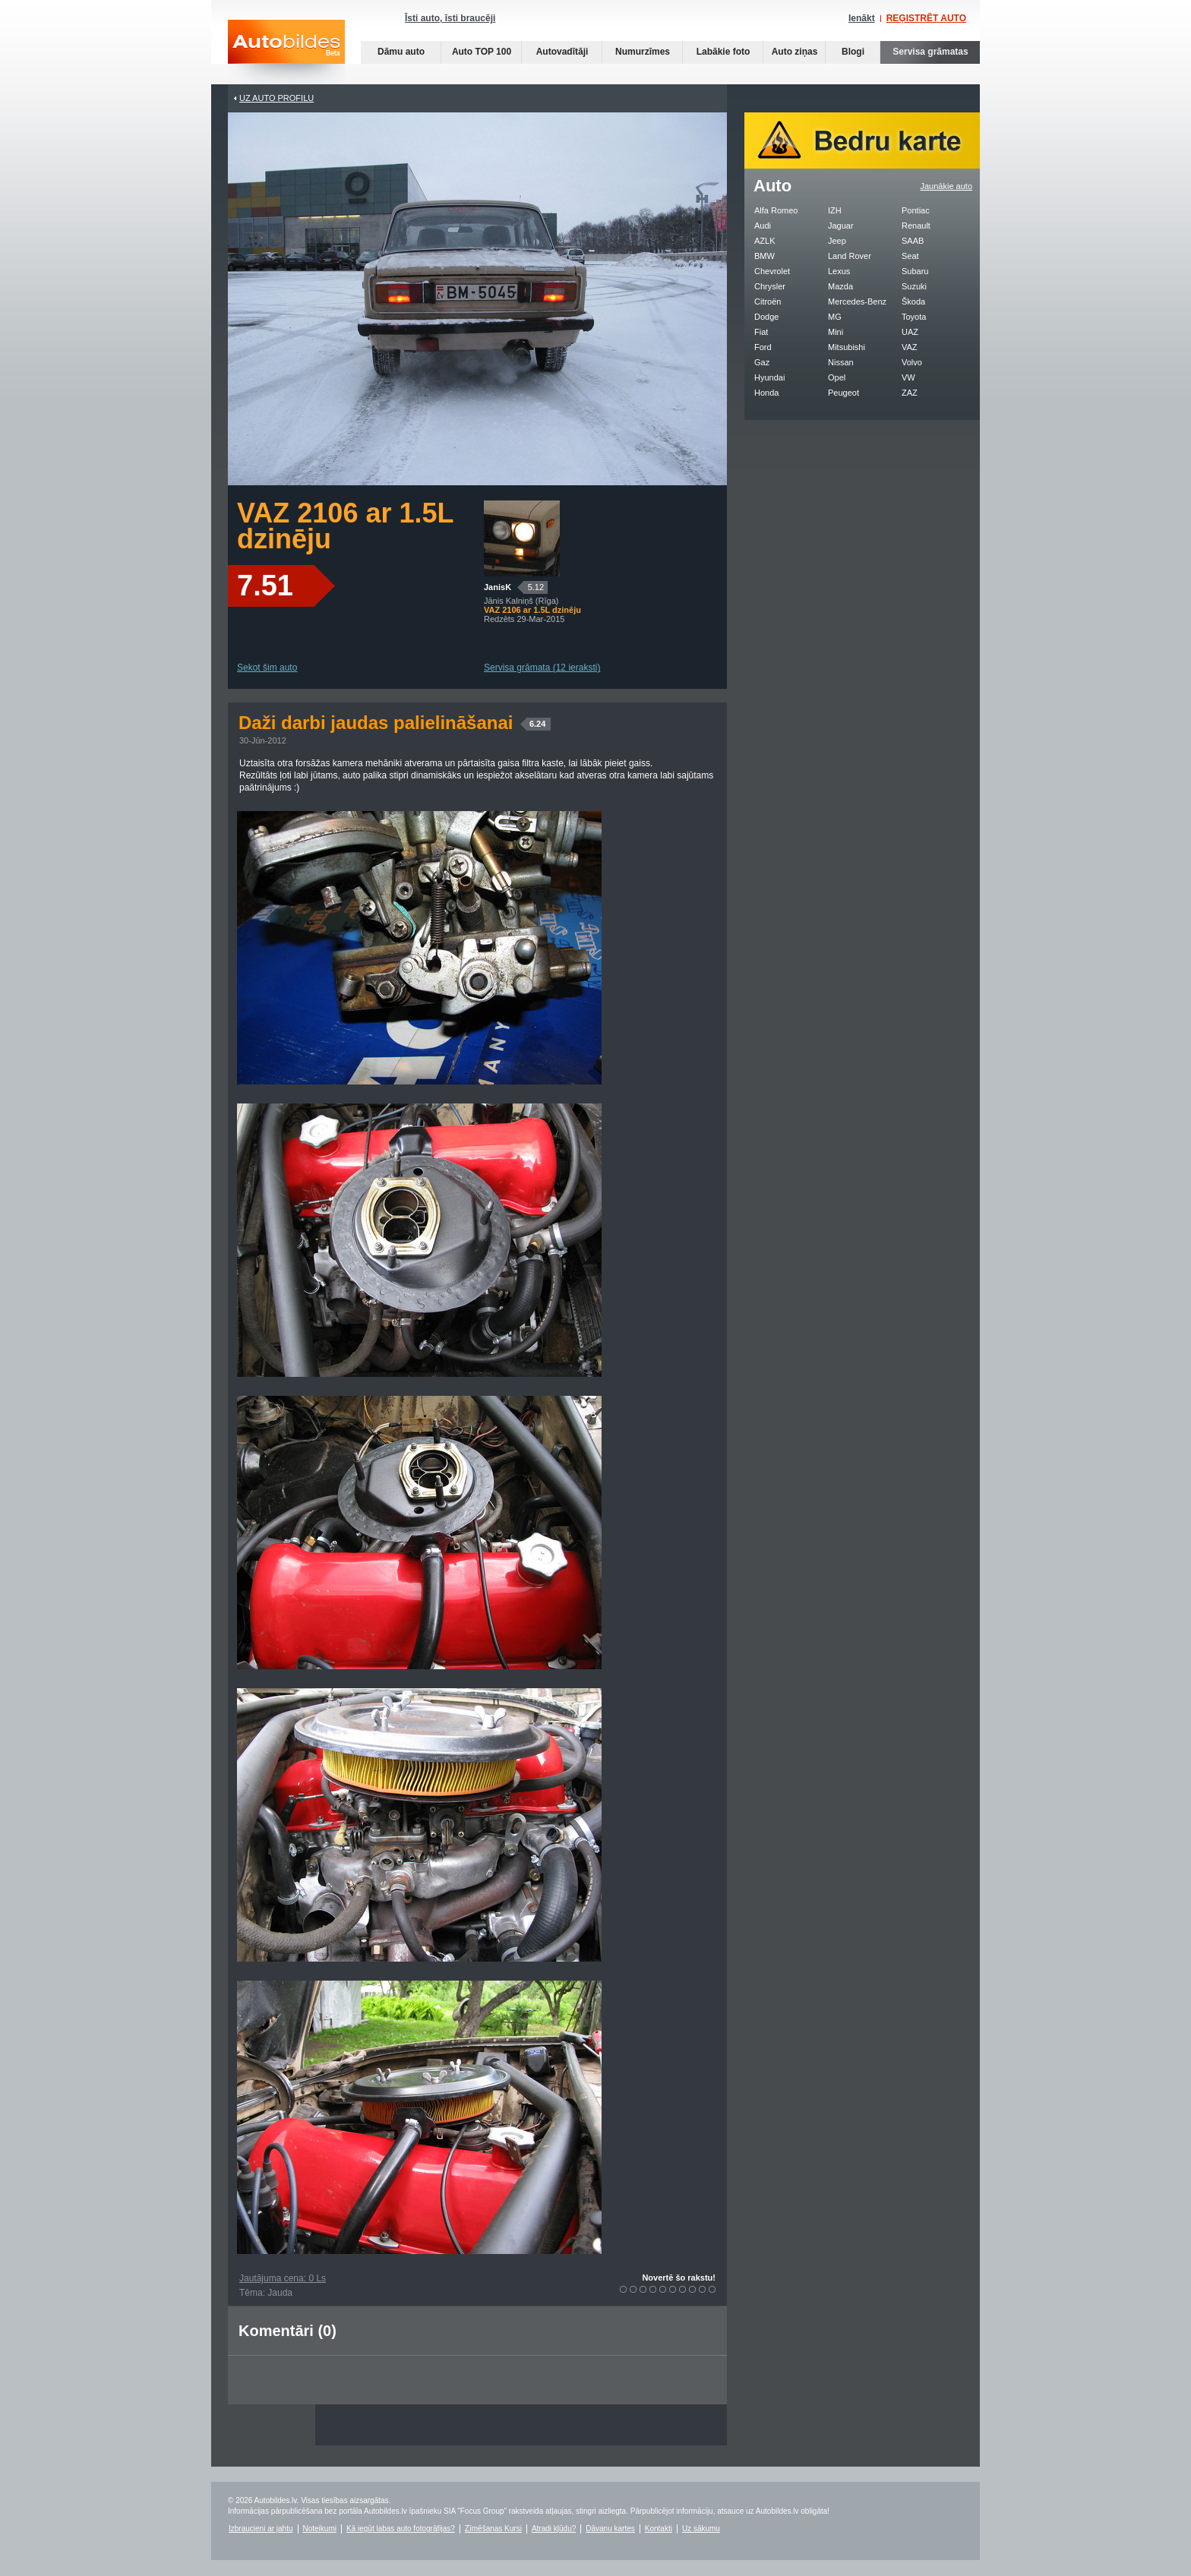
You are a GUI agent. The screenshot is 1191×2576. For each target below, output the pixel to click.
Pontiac (916, 210)
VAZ (910, 347)
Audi (762, 225)
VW (908, 377)
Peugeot (843, 392)
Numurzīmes (642, 51)
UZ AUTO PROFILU (276, 98)
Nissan (841, 362)
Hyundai (769, 377)
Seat (910, 255)
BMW (764, 255)
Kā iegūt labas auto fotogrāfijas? (400, 2528)
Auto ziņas (795, 51)
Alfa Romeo (776, 210)
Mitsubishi (846, 347)
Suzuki (914, 286)
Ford (763, 347)
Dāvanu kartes (610, 2528)
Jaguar (841, 225)
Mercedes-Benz (857, 301)
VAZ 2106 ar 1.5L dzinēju (345, 525)
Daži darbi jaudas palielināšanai (395, 722)
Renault (916, 225)
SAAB (913, 240)
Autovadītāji (562, 51)
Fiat (761, 331)
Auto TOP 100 (481, 51)
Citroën (767, 301)
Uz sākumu (701, 2528)
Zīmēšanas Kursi (493, 2528)
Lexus (839, 271)
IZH (835, 210)
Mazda (840, 286)
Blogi (853, 51)
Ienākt (861, 18)
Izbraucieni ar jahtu (261, 2528)
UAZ (910, 331)
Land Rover (849, 255)
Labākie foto (723, 51)
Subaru (915, 271)
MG (835, 316)
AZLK (765, 240)
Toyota (914, 316)
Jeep (837, 240)
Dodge (766, 316)
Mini (835, 331)
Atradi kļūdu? (554, 2528)
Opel (836, 377)
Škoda (913, 301)
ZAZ (910, 392)
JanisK (497, 587)
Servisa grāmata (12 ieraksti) (542, 667)
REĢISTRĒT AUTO (926, 18)
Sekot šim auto (267, 667)
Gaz (761, 362)
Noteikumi (319, 2528)
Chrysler (769, 286)
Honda (766, 392)
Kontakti (658, 2528)
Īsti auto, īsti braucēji (450, 18)
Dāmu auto (401, 51)
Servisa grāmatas (930, 51)
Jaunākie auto (947, 186)
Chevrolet (772, 271)
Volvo (912, 362)
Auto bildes (286, 52)
